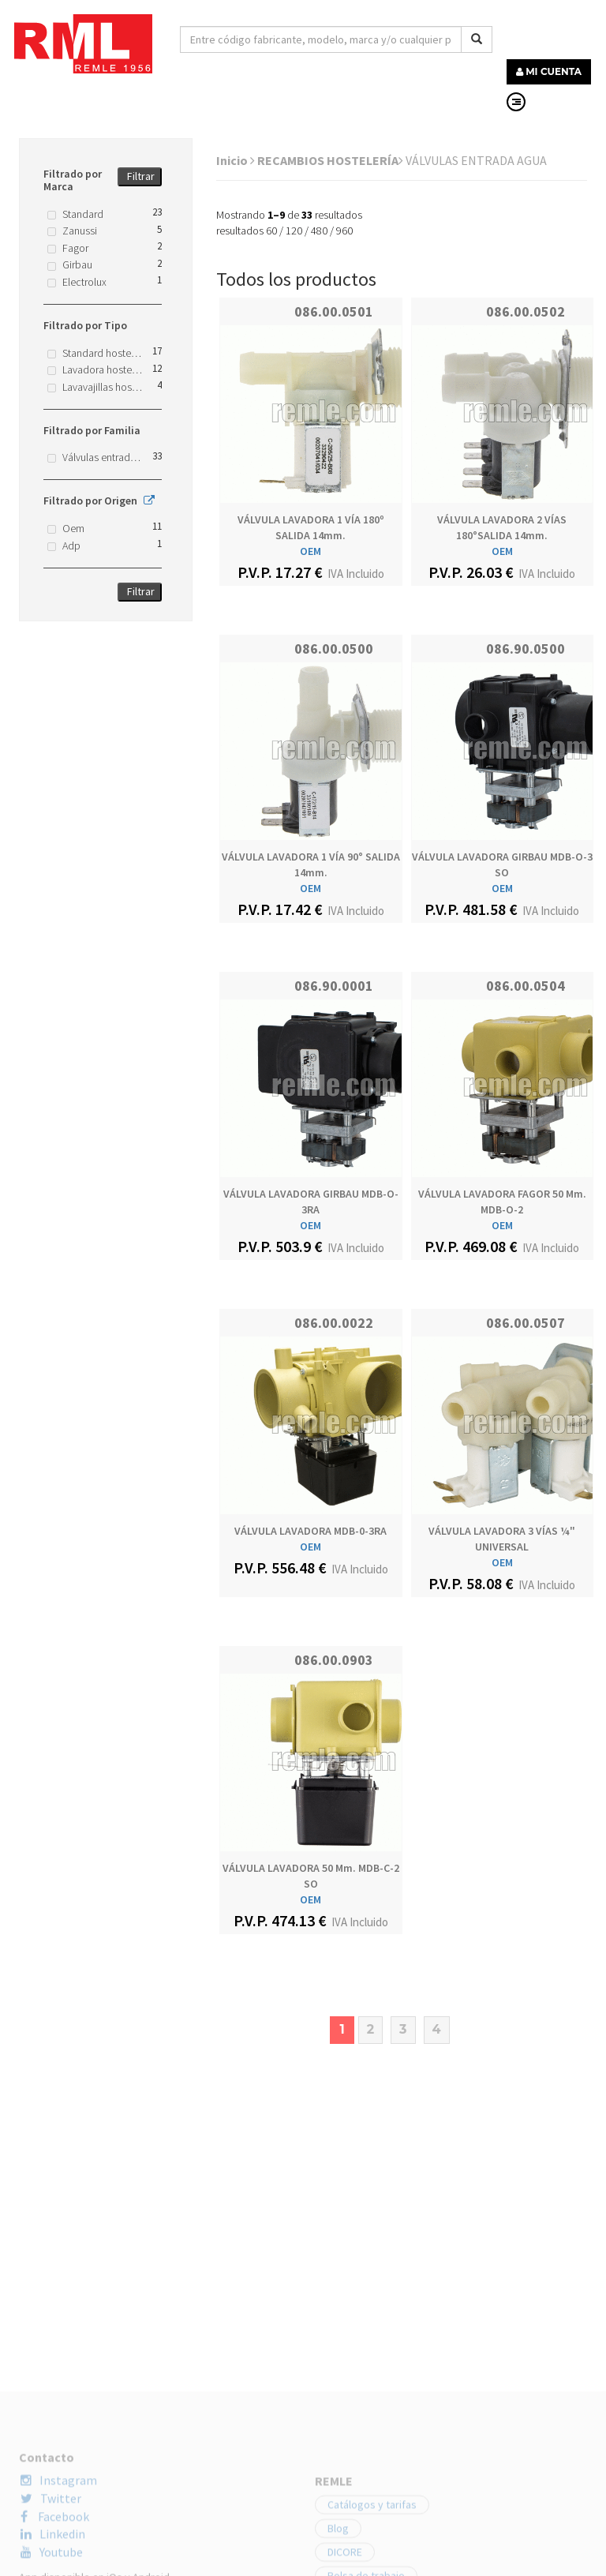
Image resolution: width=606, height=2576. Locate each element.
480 (319, 230)
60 (271, 230)
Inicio (235, 160)
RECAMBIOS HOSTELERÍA (330, 160)
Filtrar (141, 176)
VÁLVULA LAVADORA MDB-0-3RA (310, 1531)
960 (344, 230)
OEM (310, 551)
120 (294, 230)
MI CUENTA (549, 71)
